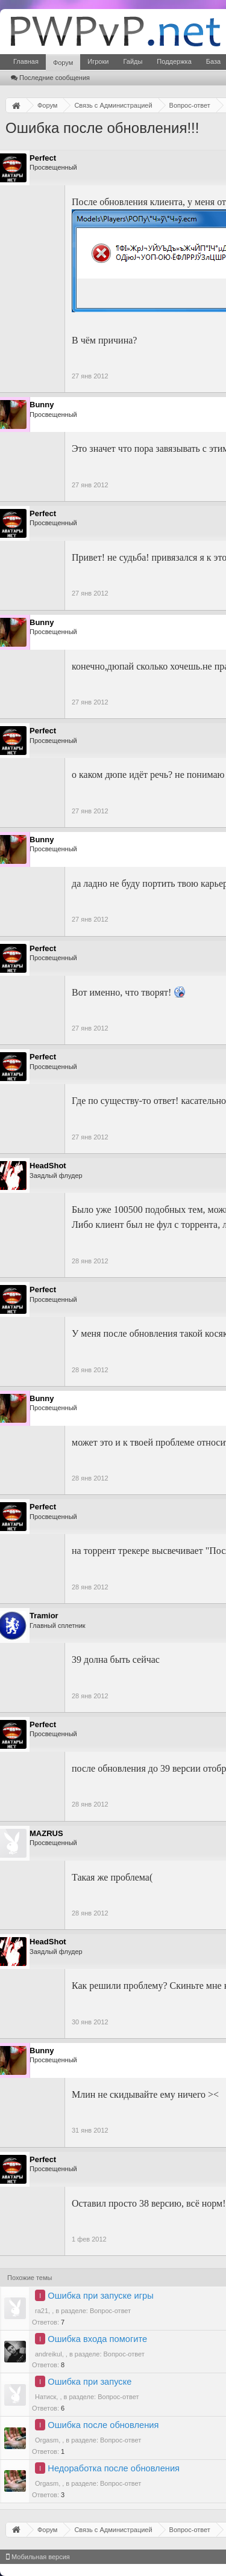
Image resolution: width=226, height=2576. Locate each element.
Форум (63, 62)
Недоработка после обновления (114, 2468)
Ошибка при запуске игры (100, 2295)
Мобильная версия (38, 2556)
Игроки (97, 61)
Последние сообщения (50, 77)
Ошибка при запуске (89, 2381)
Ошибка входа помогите (97, 2339)
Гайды (132, 61)
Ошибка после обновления (103, 2425)
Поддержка (174, 61)
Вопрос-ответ (110, 2310)
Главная (26, 61)
